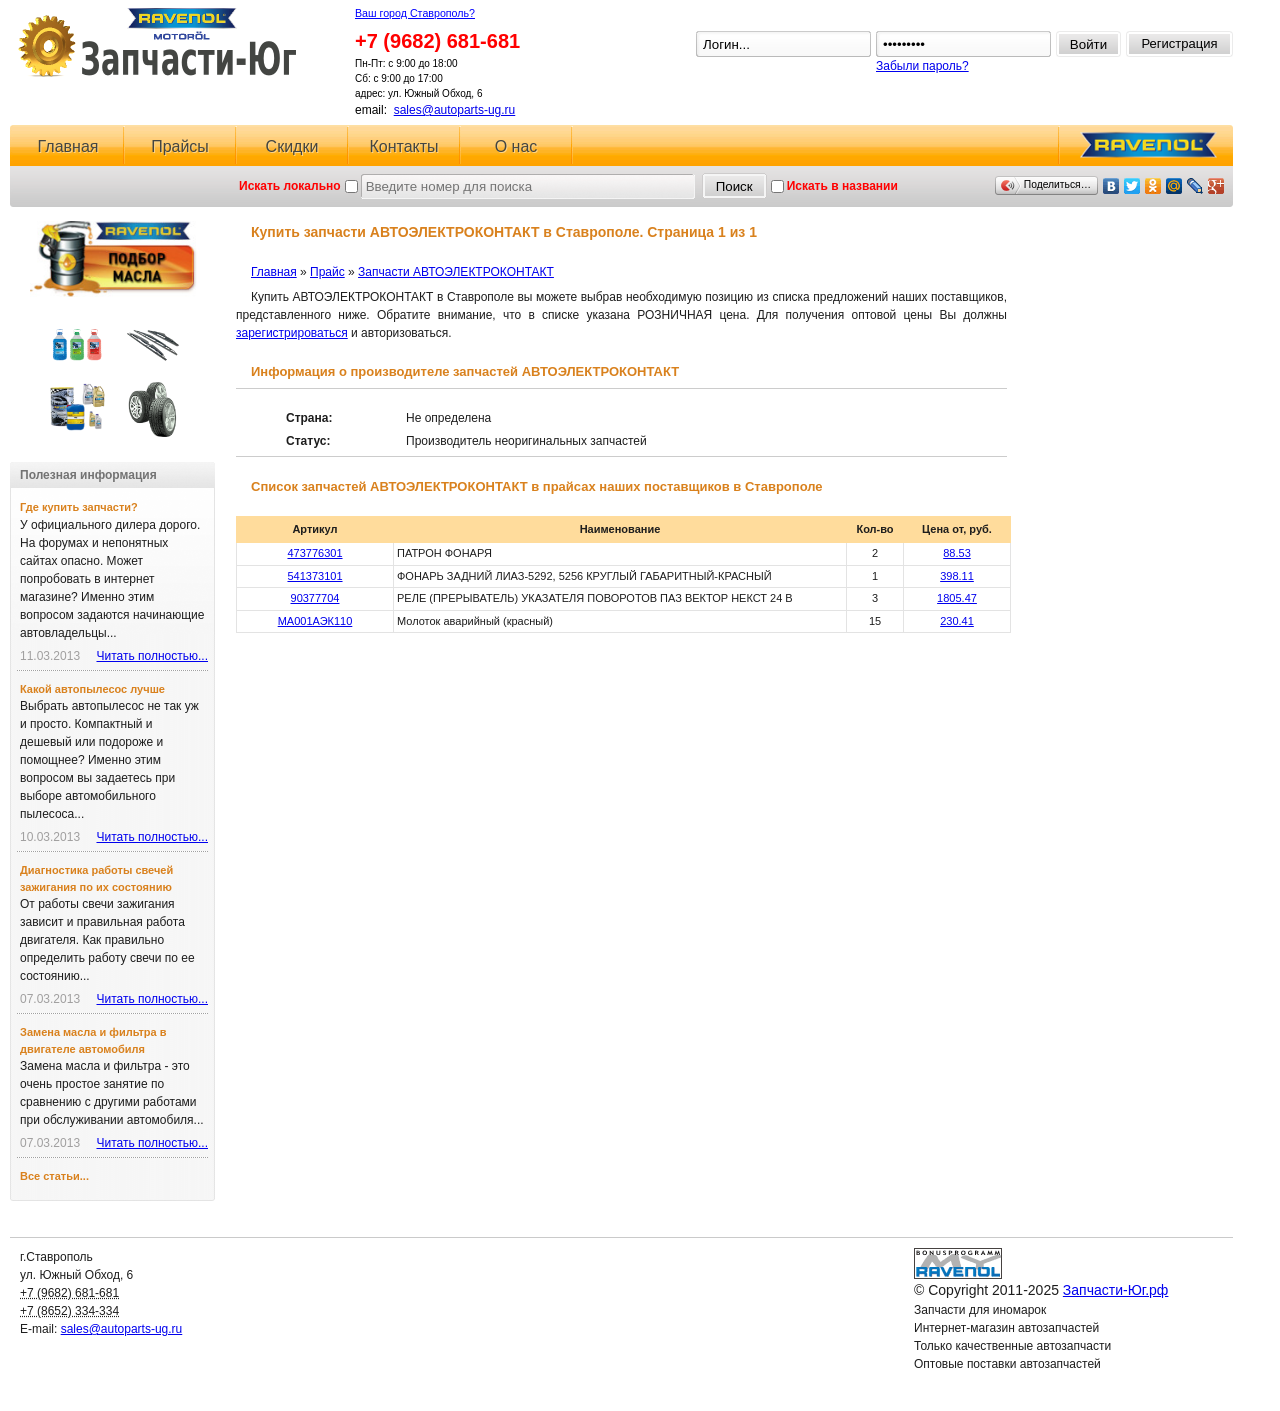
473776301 (314, 553)
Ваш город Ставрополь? (415, 13)
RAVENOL (1145, 150)
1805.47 (957, 598)
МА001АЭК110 (315, 621)
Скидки (292, 146)
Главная (68, 146)
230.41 (957, 621)
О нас (516, 146)
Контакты (403, 146)
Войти (1088, 44)
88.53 (957, 553)
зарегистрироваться (292, 333)
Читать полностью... (152, 656)
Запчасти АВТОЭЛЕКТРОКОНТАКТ (456, 272)
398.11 (957, 576)
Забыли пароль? (922, 66)
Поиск (734, 186)
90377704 (315, 598)
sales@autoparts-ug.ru (455, 110)
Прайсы (180, 146)
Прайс (327, 272)
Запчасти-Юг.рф (159, 43)
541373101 (314, 576)
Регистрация (1180, 43)
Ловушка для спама (969, 1382)
